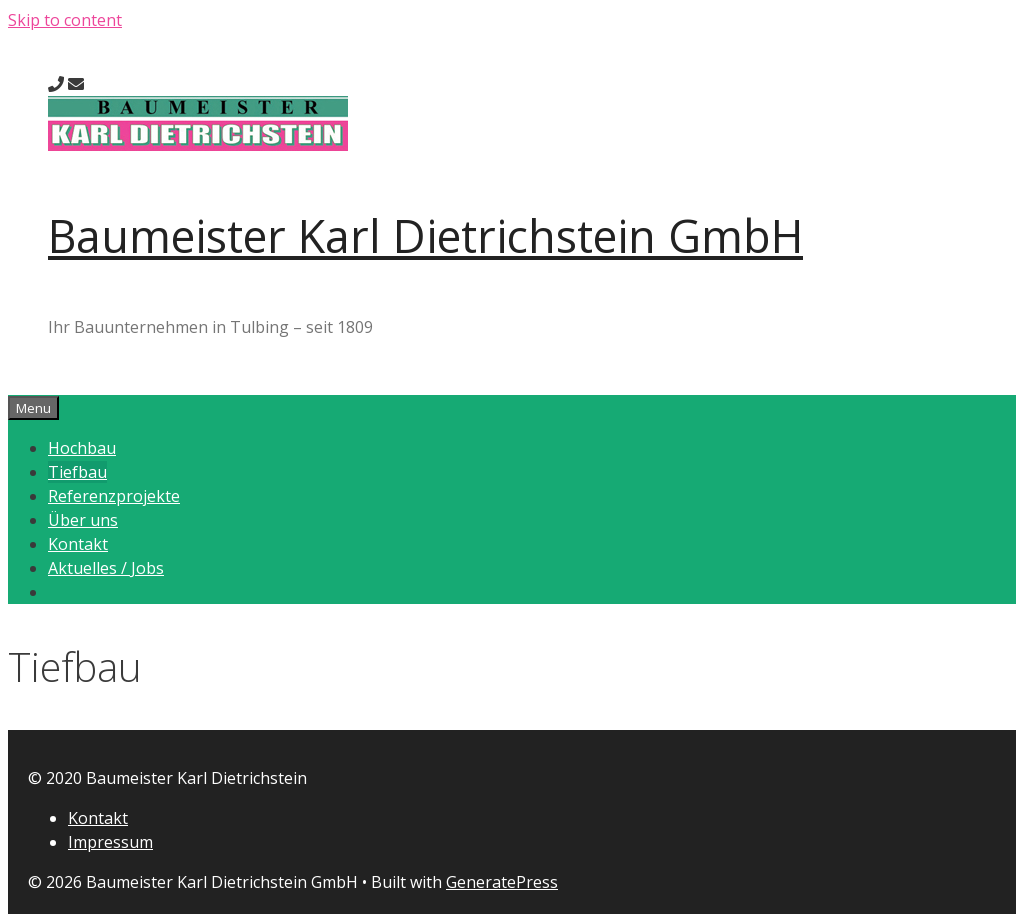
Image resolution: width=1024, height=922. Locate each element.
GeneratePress (502, 882)
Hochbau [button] (82, 448)
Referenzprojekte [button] (114, 496)
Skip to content (65, 20)
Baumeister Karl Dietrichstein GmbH (425, 235)
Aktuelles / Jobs (106, 568)
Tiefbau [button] (77, 472)
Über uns (83, 520)
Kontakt (78, 544)
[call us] (56, 84)
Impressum (110, 842)
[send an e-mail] (76, 84)
